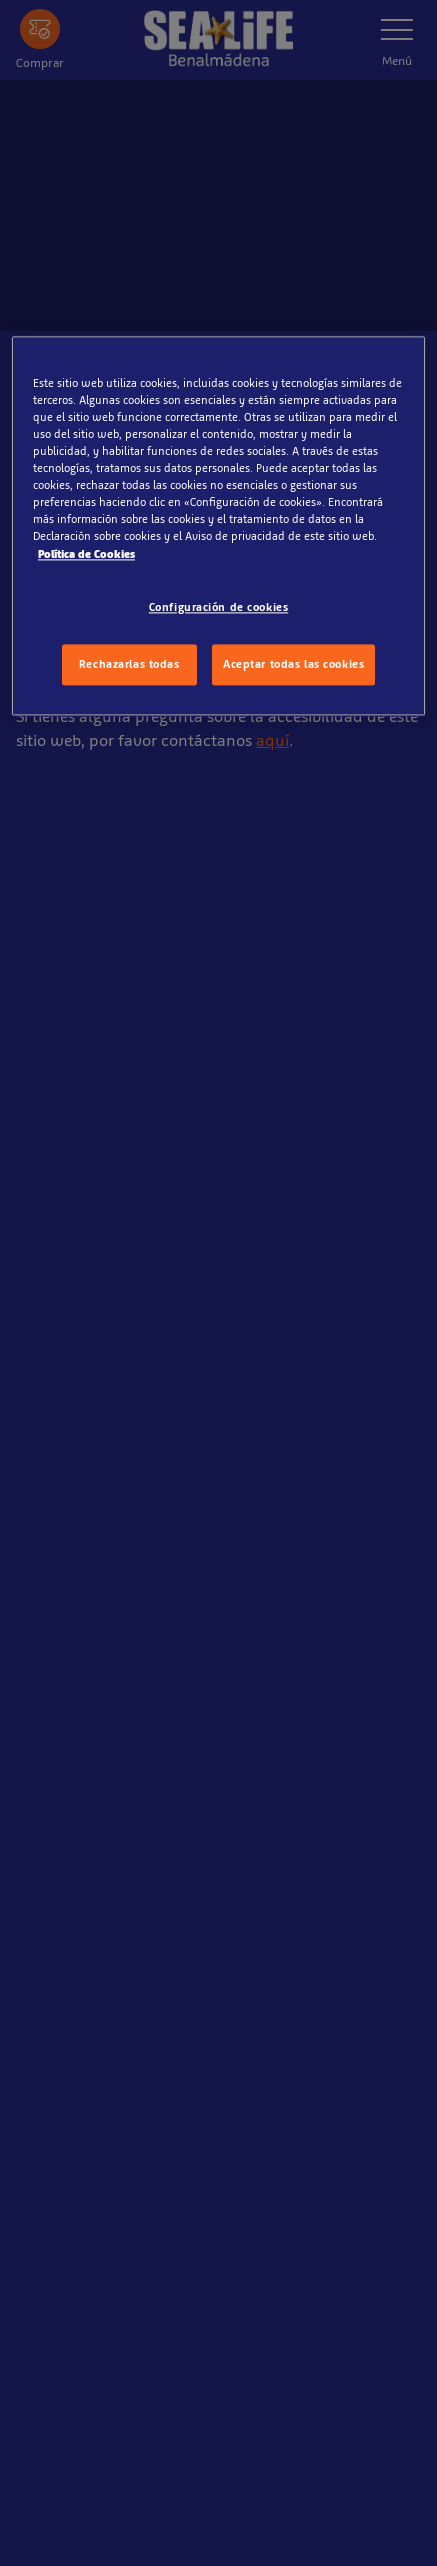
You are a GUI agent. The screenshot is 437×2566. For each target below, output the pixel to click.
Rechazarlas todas (129, 664)
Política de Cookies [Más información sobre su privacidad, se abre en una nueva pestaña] (86, 554)
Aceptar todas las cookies (293, 664)
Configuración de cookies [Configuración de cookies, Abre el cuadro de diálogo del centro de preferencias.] (219, 607)
